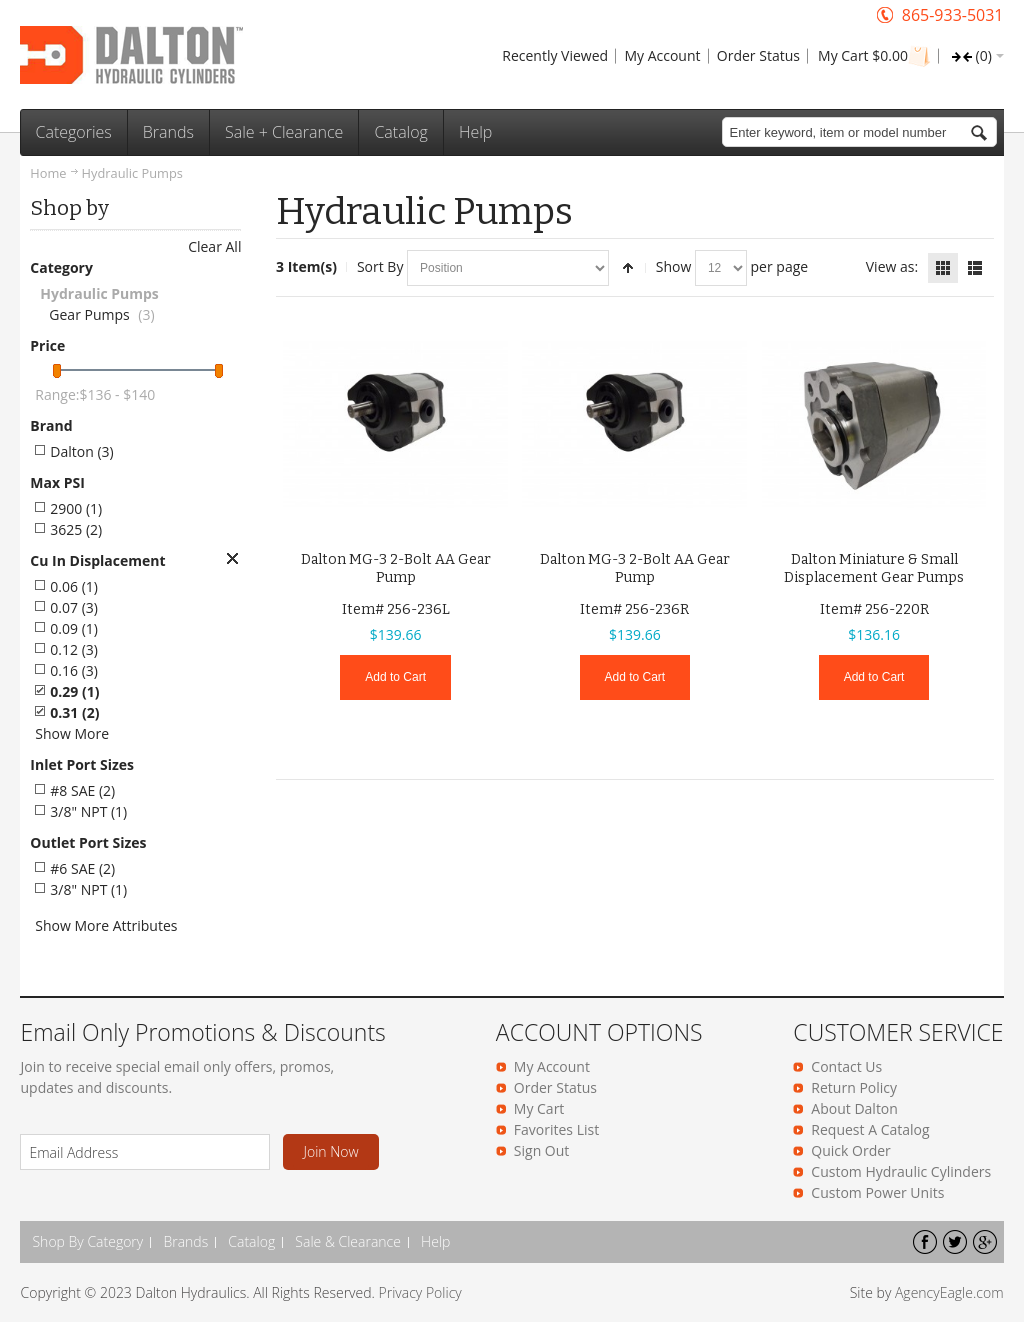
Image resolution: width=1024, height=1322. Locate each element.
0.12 (74, 649)
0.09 (74, 628)
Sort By (380, 266)
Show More (72, 733)
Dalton (81, 451)
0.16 (74, 670)
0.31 (74, 712)
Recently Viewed (555, 55)
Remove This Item (232, 558)
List (975, 268)
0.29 (74, 691)
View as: (892, 266)
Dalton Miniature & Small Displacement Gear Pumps (874, 568)
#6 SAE (82, 868)
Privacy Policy (420, 1292)
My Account (662, 55)
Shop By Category (87, 1241)
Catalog (251, 1241)
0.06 (74, 586)
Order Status (758, 55)
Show (674, 266)
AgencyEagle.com (949, 1292)
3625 (76, 529)
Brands (185, 1241)
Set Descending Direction (628, 268)
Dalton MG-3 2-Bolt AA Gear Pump (396, 568)
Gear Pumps (89, 314)
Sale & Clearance (348, 1241)
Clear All (214, 246)
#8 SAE (82, 790)
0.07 (74, 607)
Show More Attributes (106, 925)
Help (435, 1241)
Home (48, 173)
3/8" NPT (88, 811)
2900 (76, 508)
